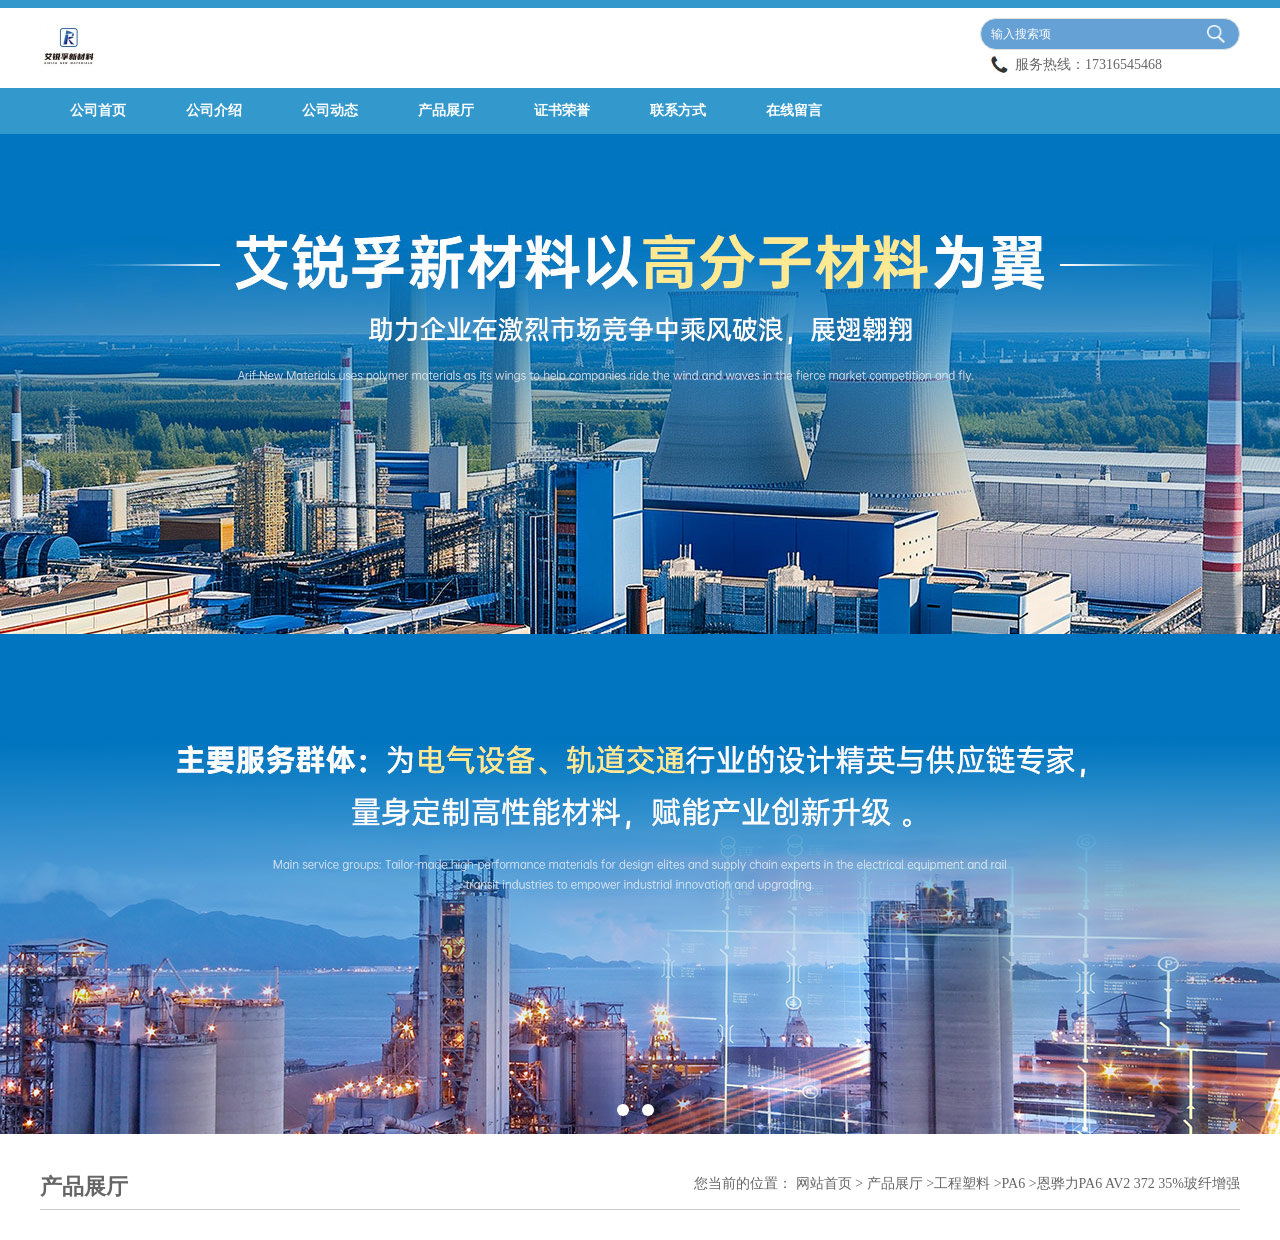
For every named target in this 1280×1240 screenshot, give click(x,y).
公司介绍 (214, 110)
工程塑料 (962, 1183)
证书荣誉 (562, 110)
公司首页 (98, 110)
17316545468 (1123, 64)
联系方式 (678, 110)
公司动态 (330, 110)
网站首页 (824, 1183)
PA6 (1014, 1183)
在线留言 (794, 110)
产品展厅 (446, 110)
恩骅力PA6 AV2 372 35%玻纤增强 (1138, 1183)
